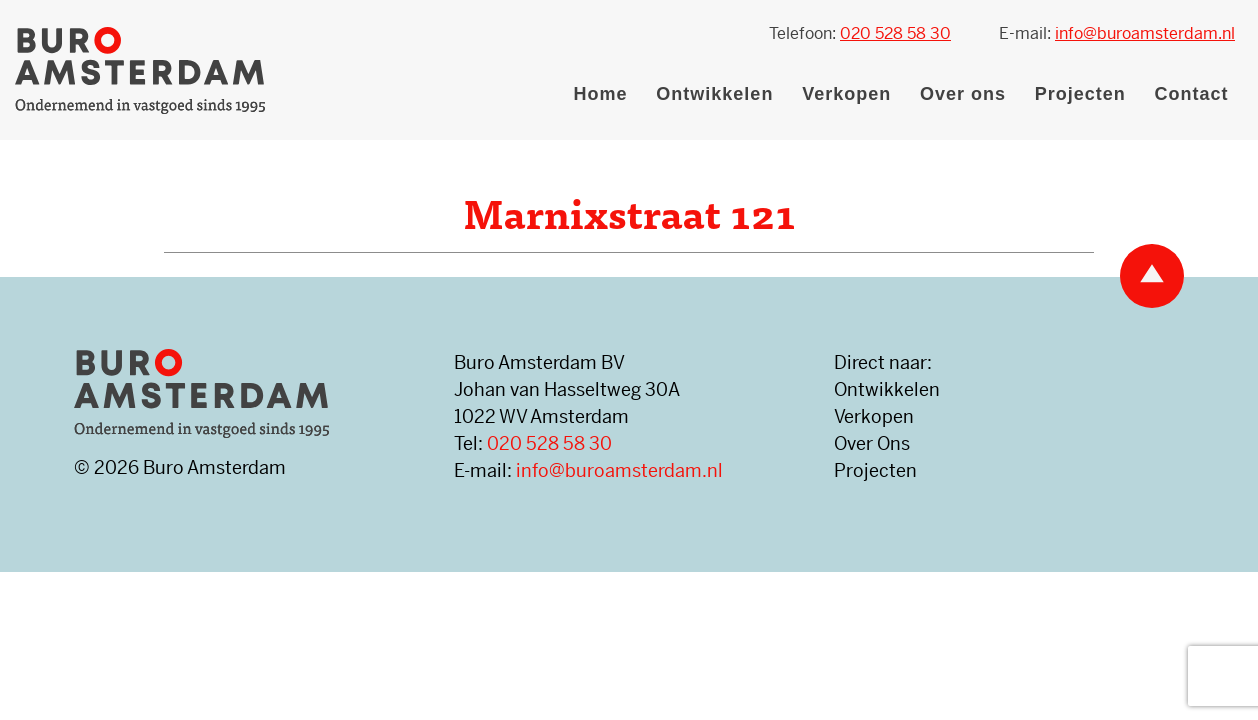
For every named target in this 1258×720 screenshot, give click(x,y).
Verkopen (846, 94)
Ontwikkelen (714, 94)
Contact (1192, 94)
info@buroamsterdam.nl (619, 470)
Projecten (1080, 94)
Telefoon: (860, 33)
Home (601, 94)
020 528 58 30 (549, 443)
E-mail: (1117, 33)
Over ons (963, 94)
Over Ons (872, 443)
